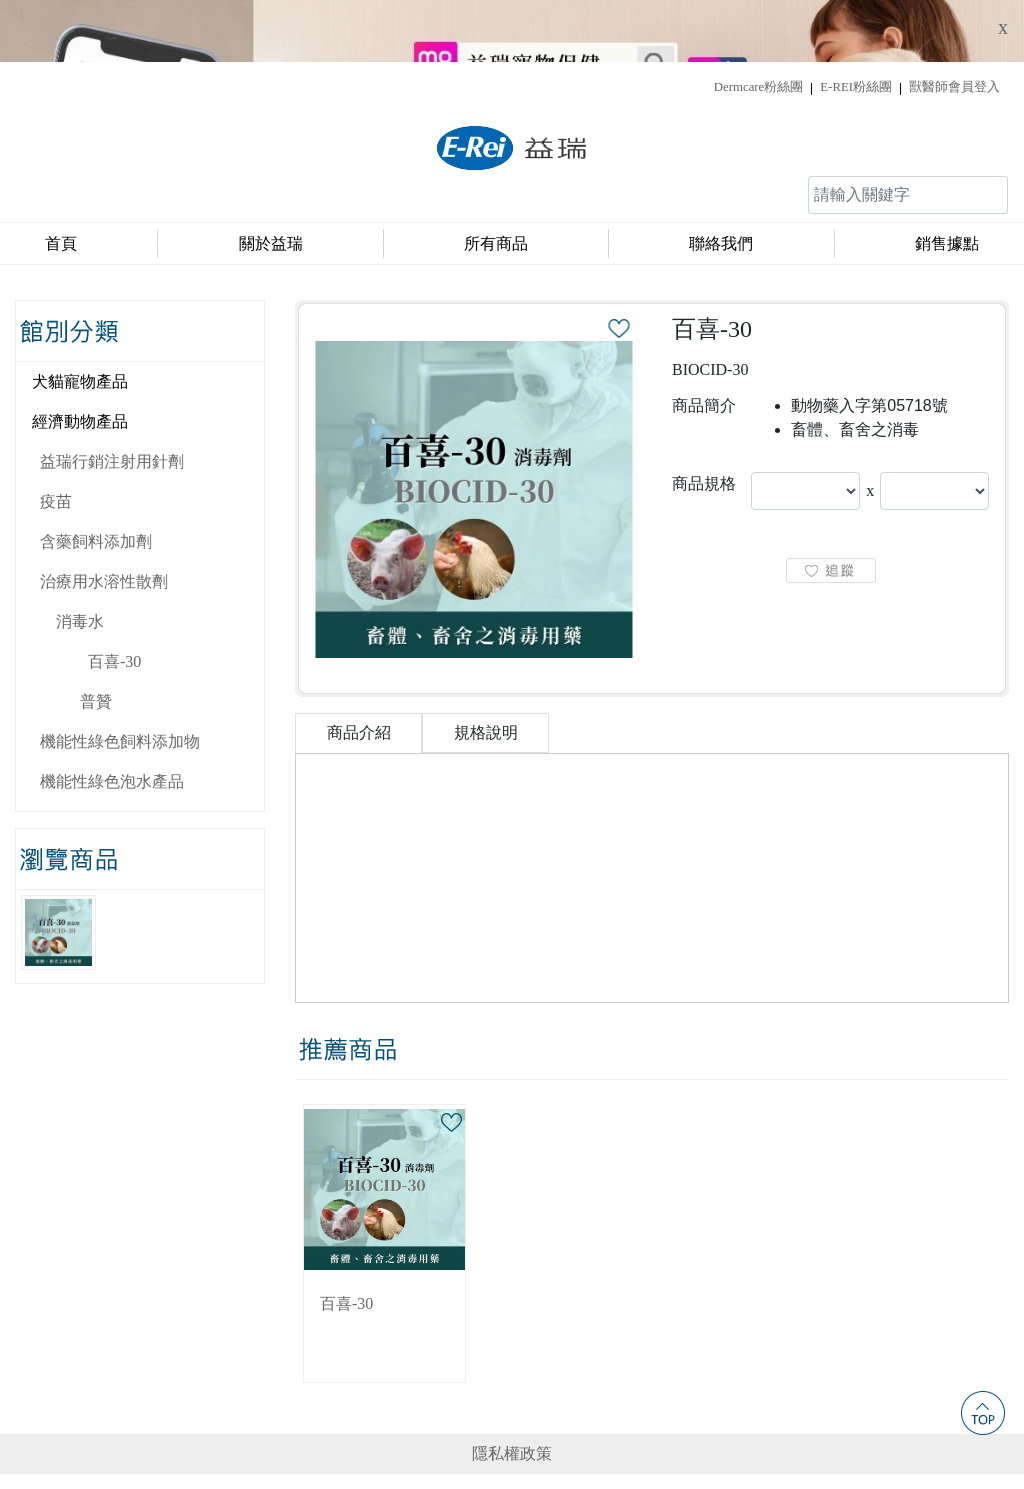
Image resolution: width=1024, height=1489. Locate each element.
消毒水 (80, 559)
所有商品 (496, 181)
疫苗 (56, 439)
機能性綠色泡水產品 (112, 719)
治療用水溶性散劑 (104, 519)
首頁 (61, 181)
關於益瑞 (271, 181)
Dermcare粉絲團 (758, 25)
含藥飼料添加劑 (96, 479)
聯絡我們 (721, 181)
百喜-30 (114, 599)
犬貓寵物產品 (80, 319)
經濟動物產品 (80, 359)
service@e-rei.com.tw (727, 1433)
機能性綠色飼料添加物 (120, 679)
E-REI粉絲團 (856, 25)
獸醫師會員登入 (954, 25)
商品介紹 (359, 670)
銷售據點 (947, 181)
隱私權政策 (512, 1391)
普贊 (96, 639)
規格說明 (486, 670)
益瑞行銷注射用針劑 (112, 399)
